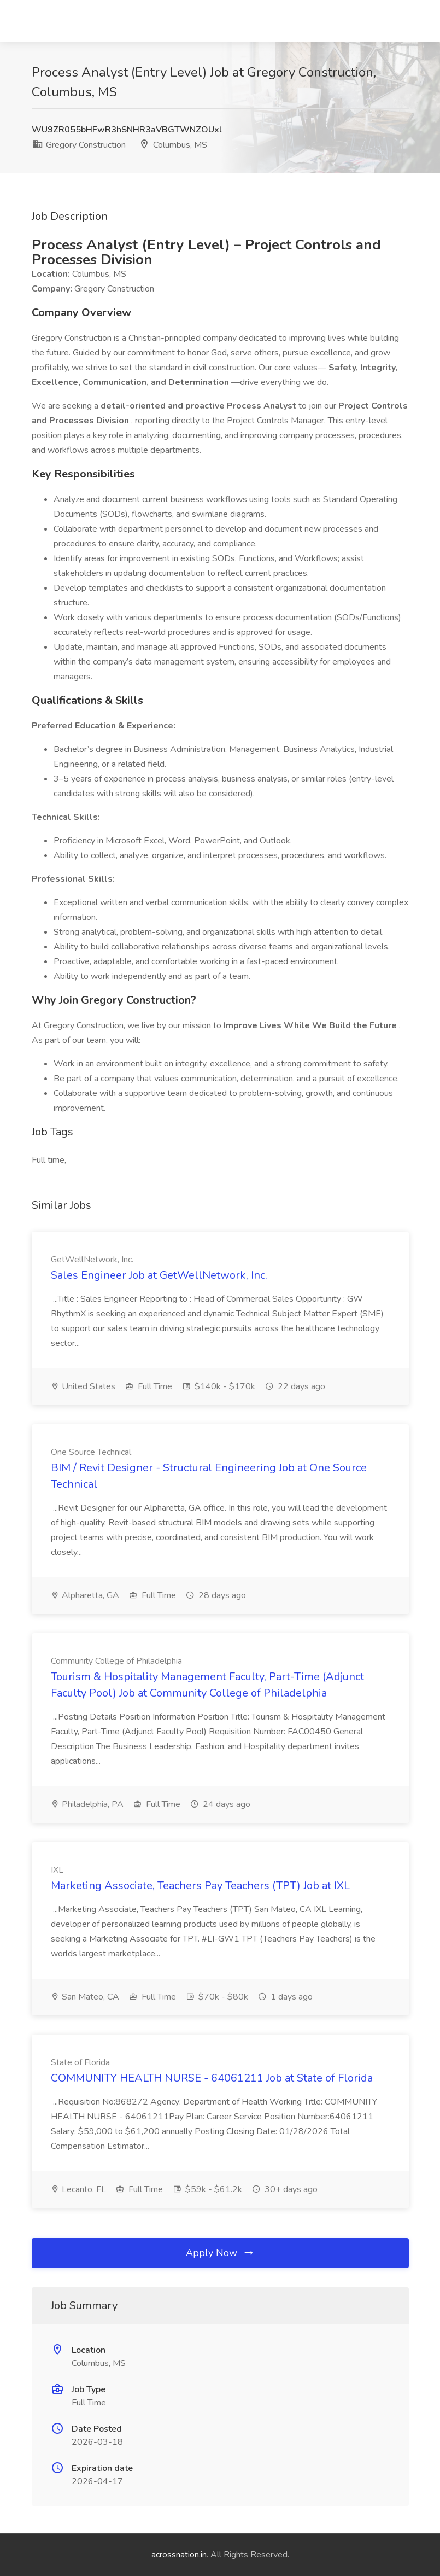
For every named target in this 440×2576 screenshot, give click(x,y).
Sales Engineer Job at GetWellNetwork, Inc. (159, 1275)
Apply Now (220, 2252)
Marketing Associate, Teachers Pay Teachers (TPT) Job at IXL (200, 1885)
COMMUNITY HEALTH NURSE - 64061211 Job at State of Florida (212, 2078)
